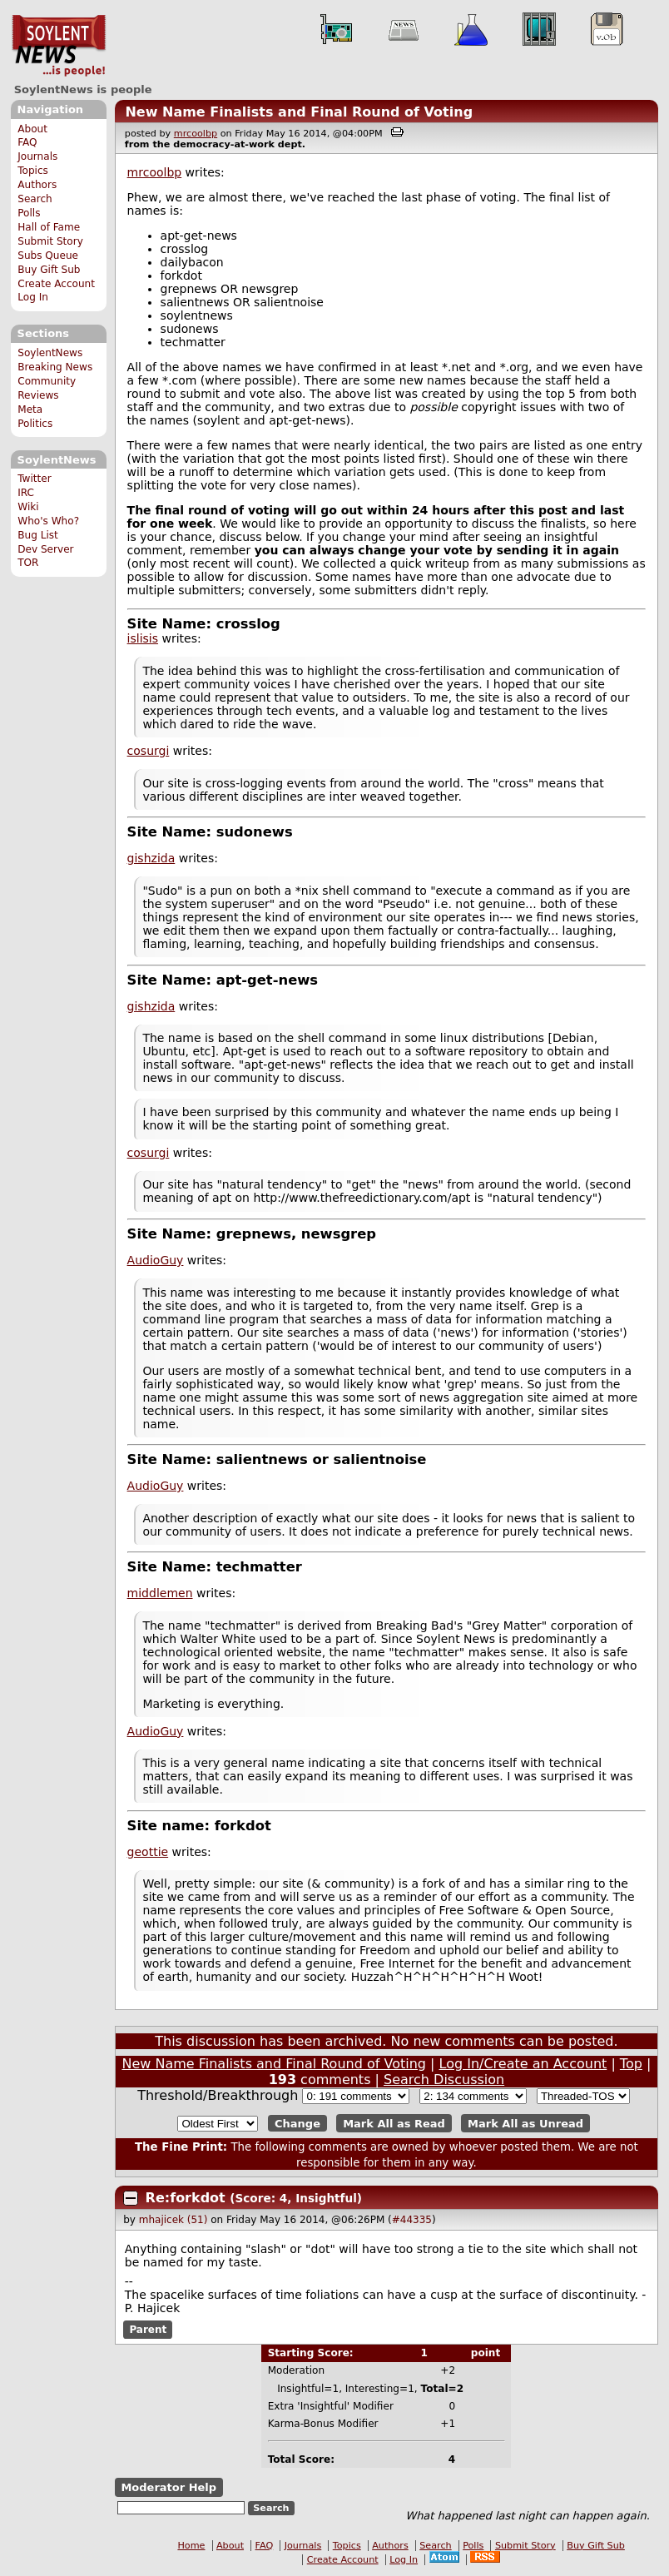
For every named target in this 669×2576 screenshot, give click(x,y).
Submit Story (50, 241)
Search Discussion (444, 2079)
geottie (148, 1852)
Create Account (56, 284)
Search (34, 199)
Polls (28, 213)
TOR (27, 562)
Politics (34, 423)
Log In (32, 297)
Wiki (27, 507)
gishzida (151, 858)
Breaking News (54, 367)
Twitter (34, 478)
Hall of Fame (48, 227)
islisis (142, 638)
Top (631, 2064)
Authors (37, 185)
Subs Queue (47, 255)
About (32, 129)
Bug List (37, 535)
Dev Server (45, 549)
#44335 (412, 2220)
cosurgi (148, 750)
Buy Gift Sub (48, 269)
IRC (25, 493)
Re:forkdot (188, 2198)
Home (191, 2545)
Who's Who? (48, 521)
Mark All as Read (394, 2123)
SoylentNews (59, 45)
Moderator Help (168, 2487)
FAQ (27, 142)
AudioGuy (155, 1260)
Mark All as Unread (525, 2123)
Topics (32, 170)
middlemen (160, 1593)
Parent (147, 2329)
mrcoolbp (195, 133)
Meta (29, 409)
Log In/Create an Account (523, 2064)
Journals (37, 156)
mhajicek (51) (173, 2220)
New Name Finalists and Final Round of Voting (299, 112)
